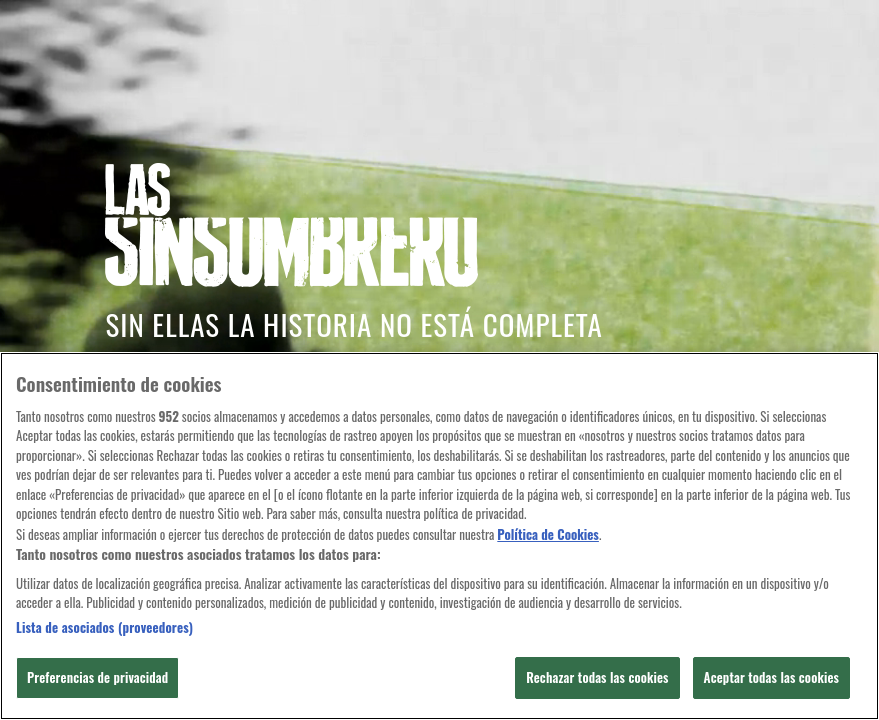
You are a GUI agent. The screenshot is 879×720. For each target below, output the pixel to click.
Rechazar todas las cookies (597, 677)
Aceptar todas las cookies (771, 677)
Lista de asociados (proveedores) (104, 627)
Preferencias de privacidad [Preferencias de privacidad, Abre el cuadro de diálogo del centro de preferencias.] (97, 677)
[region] (439, 536)
